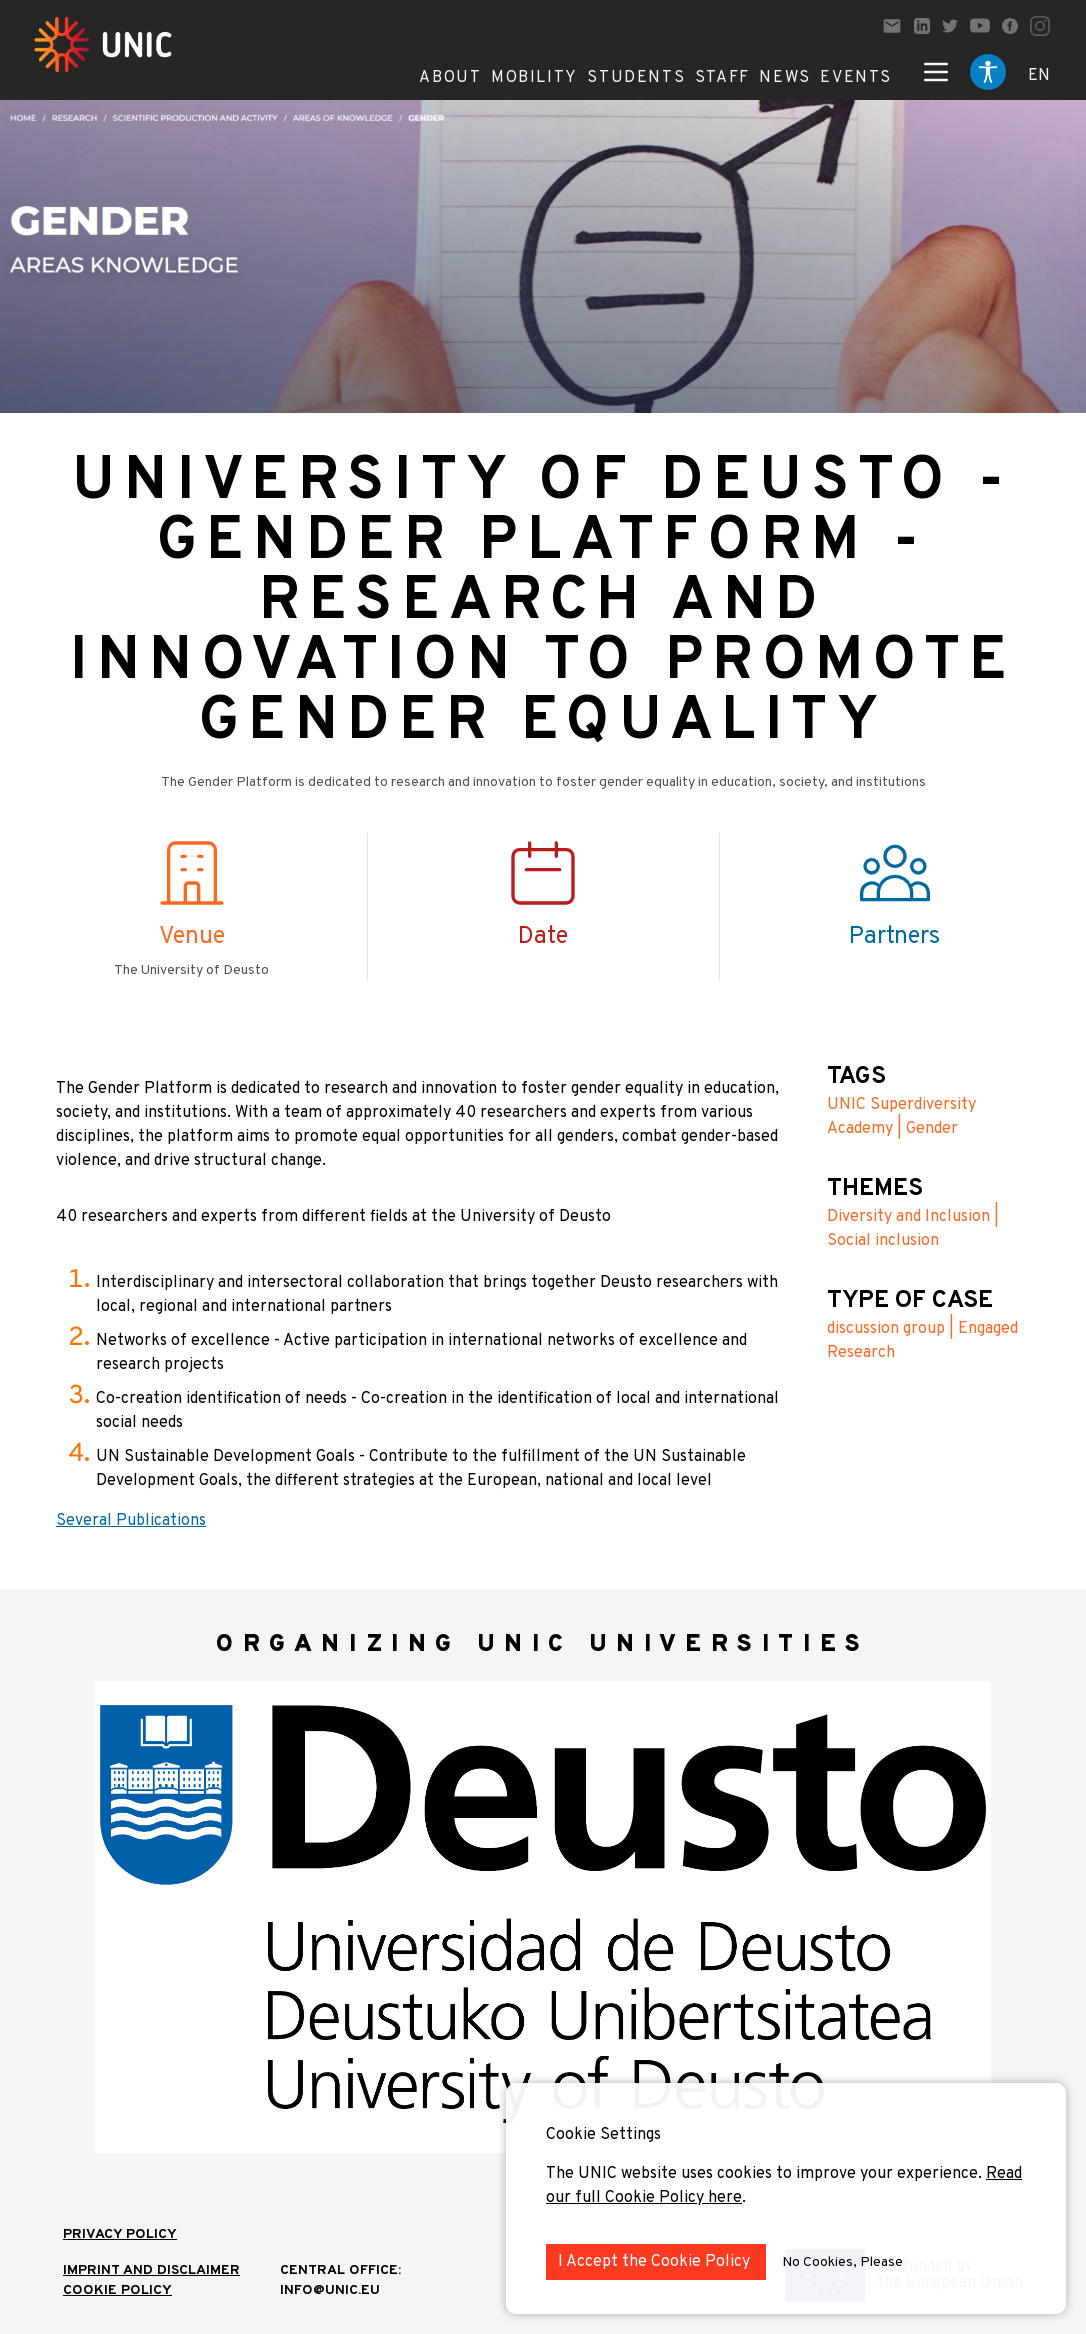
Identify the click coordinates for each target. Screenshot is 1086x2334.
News (784, 78)
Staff (722, 78)
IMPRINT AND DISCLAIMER (151, 2270)
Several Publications (131, 1521)
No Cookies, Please (842, 2262)
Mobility (534, 78)
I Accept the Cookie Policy (656, 2262)
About (450, 78)
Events (856, 78)
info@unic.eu (330, 2290)
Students (636, 78)
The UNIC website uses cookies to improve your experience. (766, 2174)
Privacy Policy (120, 2234)
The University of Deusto (191, 970)
